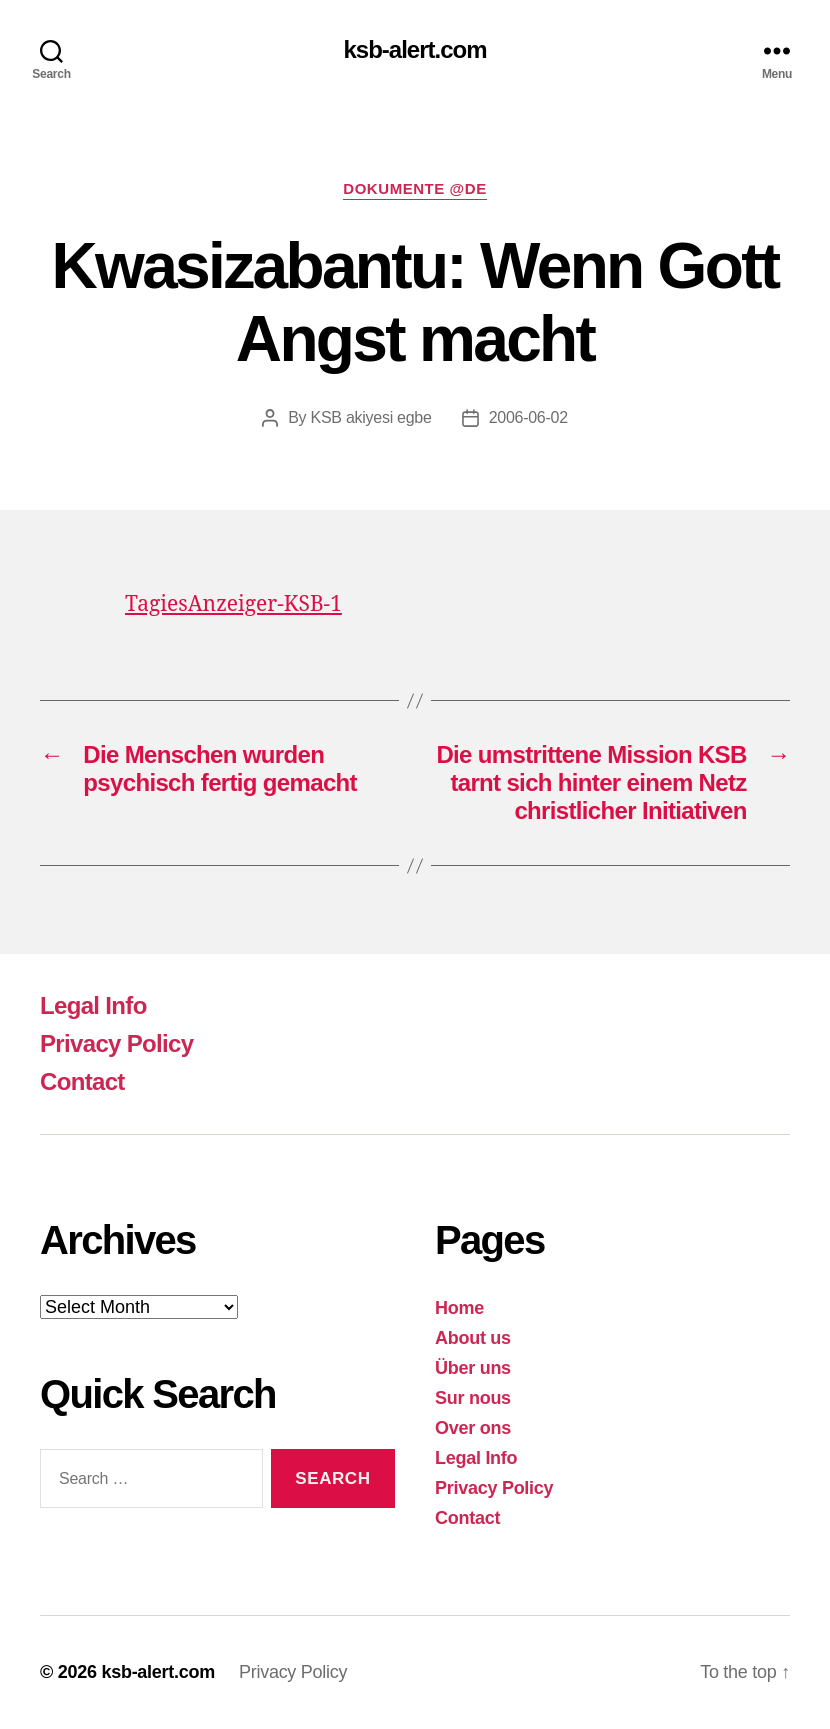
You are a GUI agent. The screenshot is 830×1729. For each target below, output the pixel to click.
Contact (82, 1081)
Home (459, 1308)
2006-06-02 (528, 417)
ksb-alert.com (414, 50)
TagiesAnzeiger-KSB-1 (233, 604)
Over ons (473, 1428)
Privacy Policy (116, 1043)
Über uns (473, 1368)
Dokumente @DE (414, 188)
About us (473, 1338)
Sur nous (473, 1398)
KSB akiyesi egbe (371, 417)
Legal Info (93, 1005)
